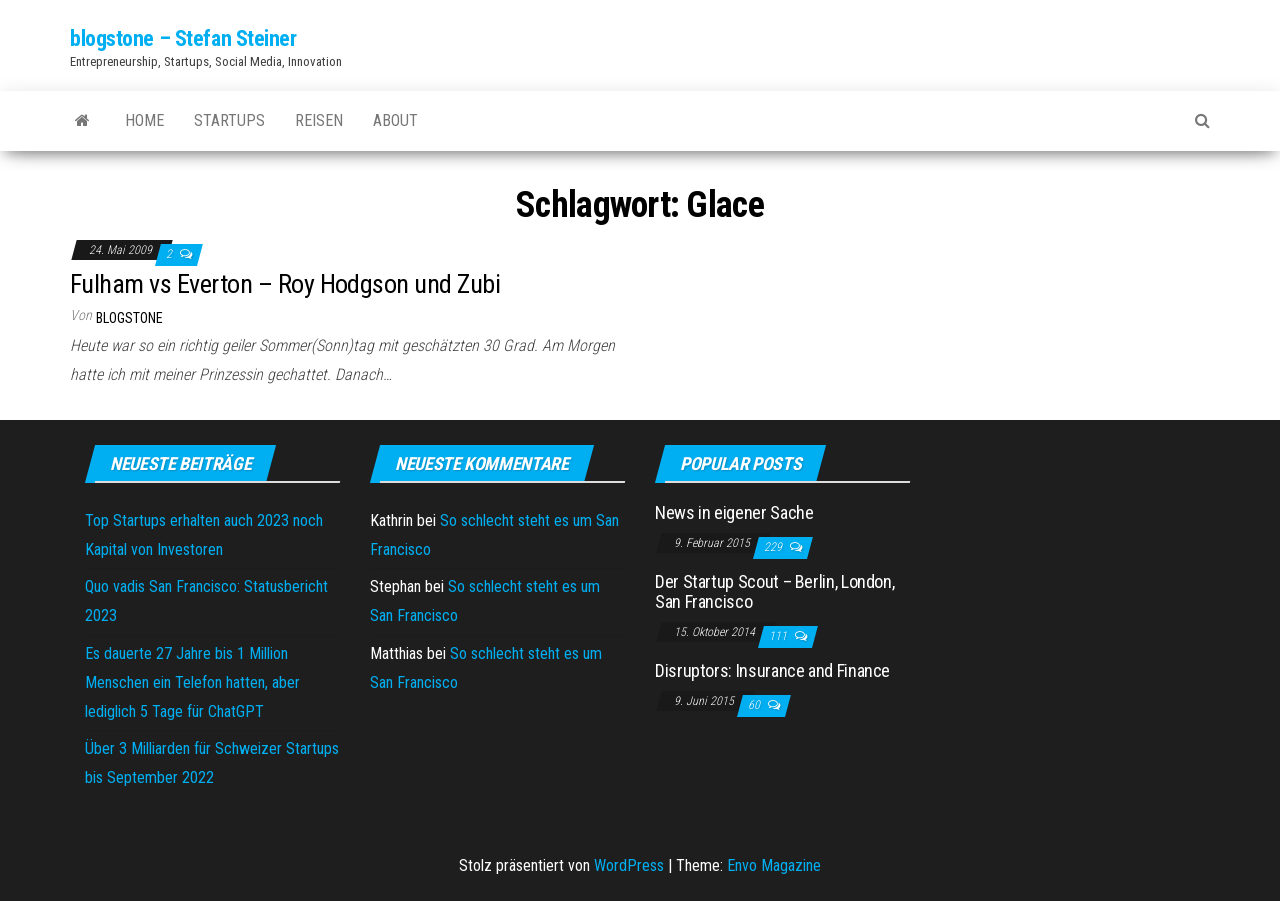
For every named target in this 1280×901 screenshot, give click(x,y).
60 (755, 705)
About (395, 120)
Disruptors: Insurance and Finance (772, 670)
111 (779, 636)
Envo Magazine (774, 865)
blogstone (129, 318)
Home (144, 120)
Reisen (319, 120)
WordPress (629, 865)
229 (774, 547)
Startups (229, 120)
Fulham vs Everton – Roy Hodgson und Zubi (285, 284)
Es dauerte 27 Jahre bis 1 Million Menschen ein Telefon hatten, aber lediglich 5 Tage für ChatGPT (192, 682)
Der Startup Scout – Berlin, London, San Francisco (774, 591)
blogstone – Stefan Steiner (183, 38)
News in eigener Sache (734, 512)
